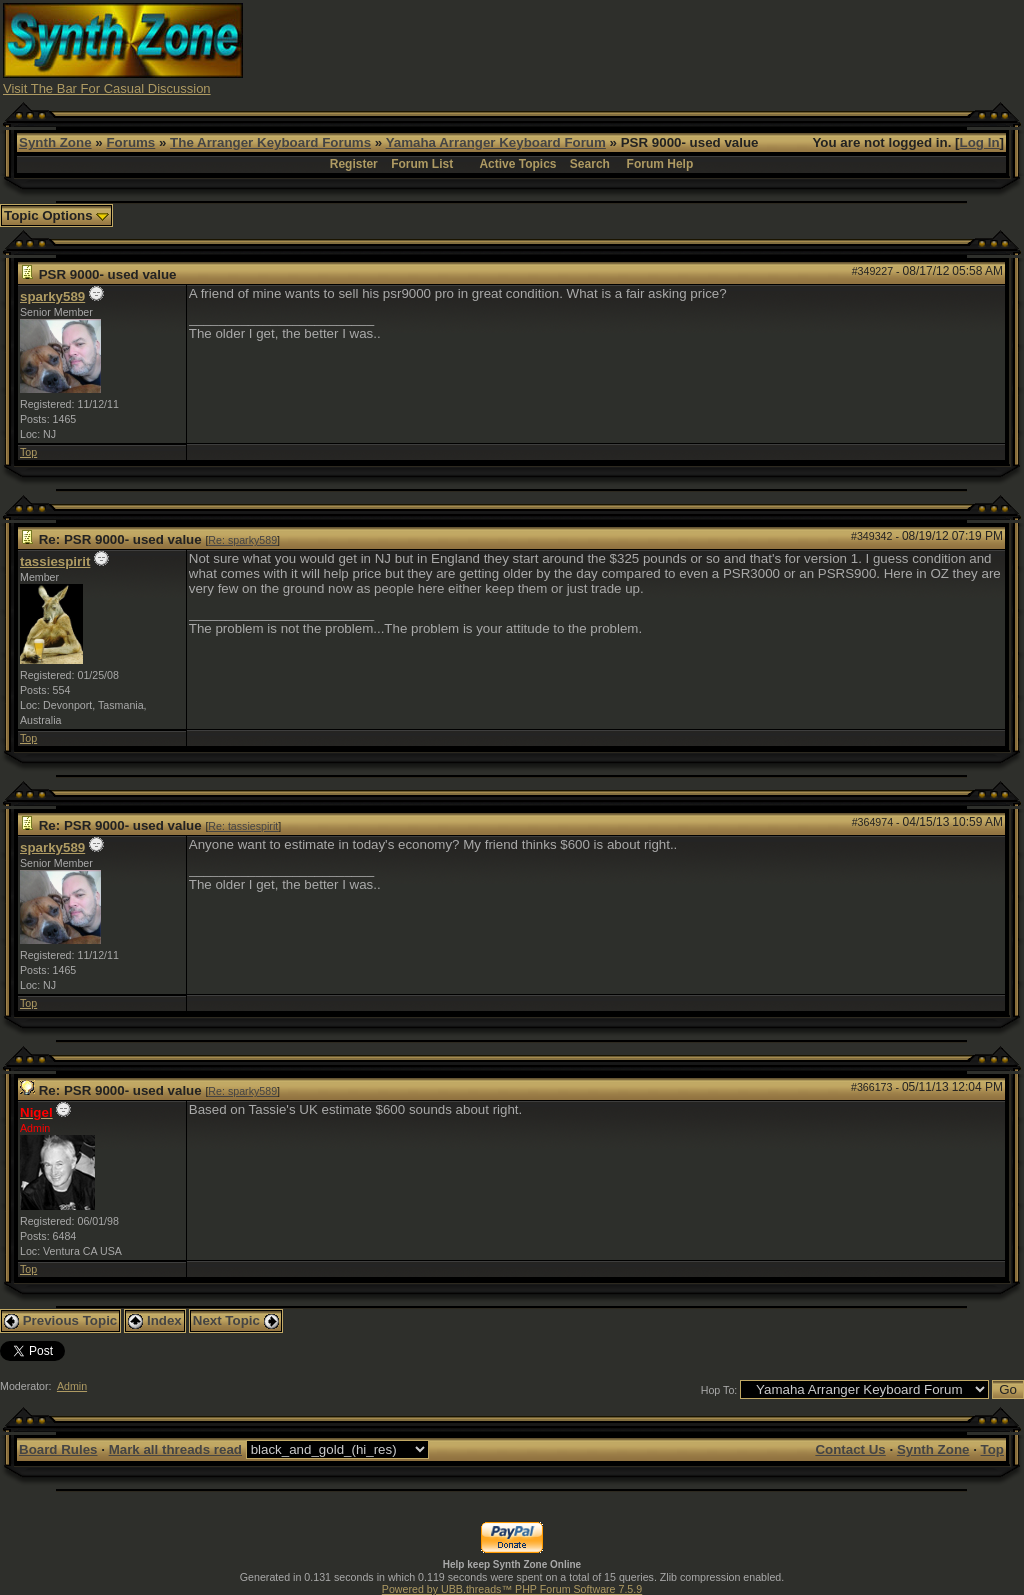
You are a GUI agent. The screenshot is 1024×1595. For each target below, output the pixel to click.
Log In (980, 142)
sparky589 (52, 296)
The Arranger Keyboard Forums (270, 142)
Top (28, 452)
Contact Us (850, 1449)
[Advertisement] (657, 48)
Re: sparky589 (242, 540)
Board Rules (58, 1449)
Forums (130, 142)
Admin (72, 1386)
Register (354, 164)
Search (590, 164)
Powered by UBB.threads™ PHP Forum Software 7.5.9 (512, 1589)
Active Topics (517, 164)
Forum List (422, 164)
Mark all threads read (175, 1449)
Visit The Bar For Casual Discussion (107, 88)
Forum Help (660, 164)
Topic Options (56, 215)
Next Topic (236, 1320)
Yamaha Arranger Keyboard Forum (496, 142)
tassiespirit (55, 561)
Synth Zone (55, 142)
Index (155, 1320)
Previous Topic (60, 1320)
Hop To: (719, 1390)
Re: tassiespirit (243, 826)
